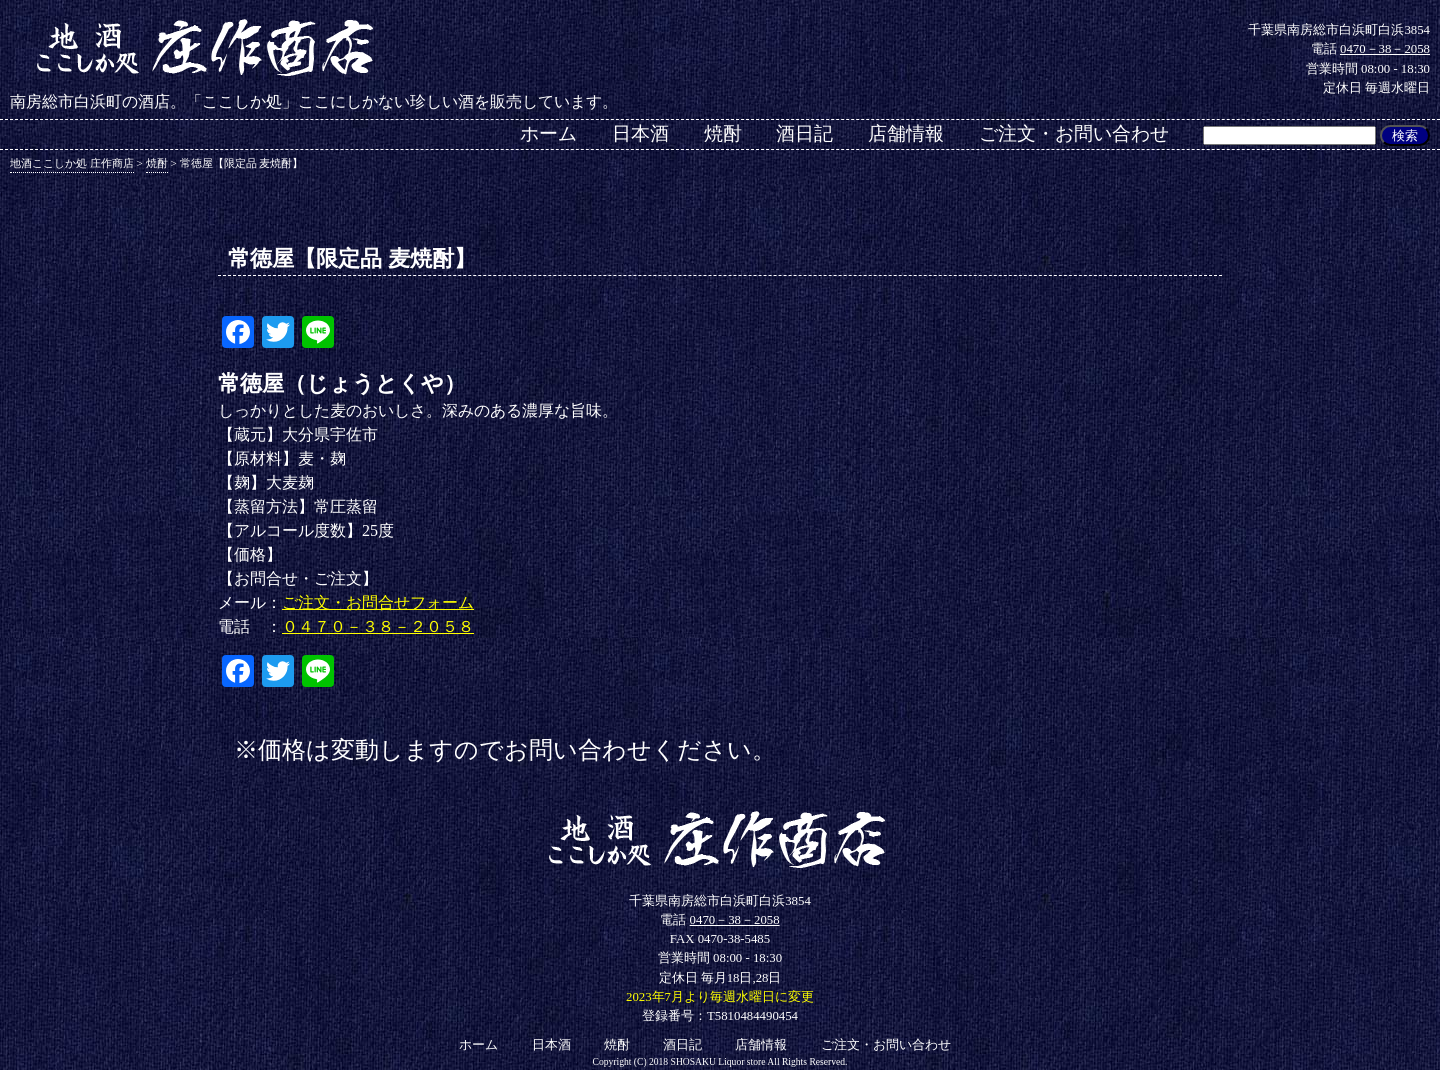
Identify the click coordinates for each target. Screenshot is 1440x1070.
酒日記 (804, 133)
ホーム (548, 133)
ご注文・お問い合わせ (1074, 133)
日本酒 (640, 133)
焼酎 (723, 133)
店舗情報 (906, 133)
